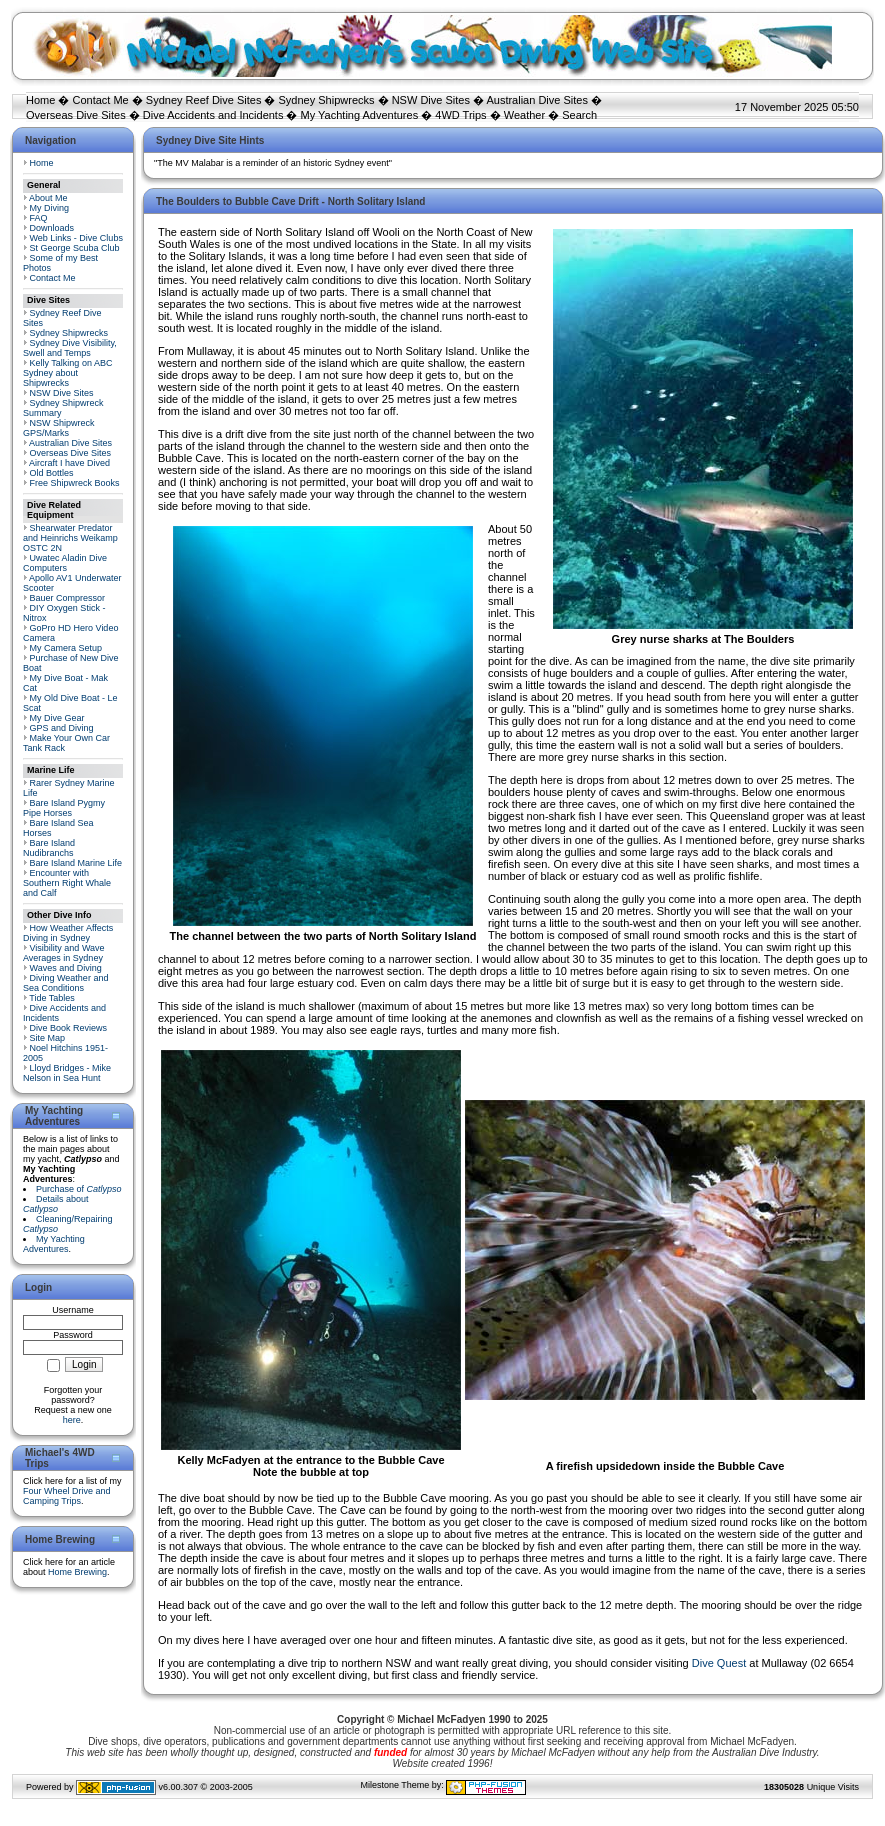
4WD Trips (460, 115)
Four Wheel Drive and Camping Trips (67, 1496)
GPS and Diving (62, 728)
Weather (524, 115)
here (72, 1420)
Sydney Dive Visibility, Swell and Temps (70, 348)
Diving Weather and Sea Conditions (65, 983)
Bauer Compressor (68, 598)
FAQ (39, 218)
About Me (48, 198)
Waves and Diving (66, 968)
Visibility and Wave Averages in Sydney (64, 953)
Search (579, 115)
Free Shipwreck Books (75, 483)
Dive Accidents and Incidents (213, 115)
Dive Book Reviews (69, 1028)
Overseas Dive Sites (76, 115)
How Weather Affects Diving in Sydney (68, 933)
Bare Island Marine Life (76, 863)
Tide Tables (52, 998)
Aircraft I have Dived (69, 463)
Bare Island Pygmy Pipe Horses (64, 808)
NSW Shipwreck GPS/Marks (59, 428)
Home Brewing (77, 1572)
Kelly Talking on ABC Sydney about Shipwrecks (67, 373)
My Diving (50, 208)
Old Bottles (52, 473)
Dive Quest (719, 1663)
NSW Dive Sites (431, 100)
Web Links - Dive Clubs (76, 238)
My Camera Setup (66, 648)
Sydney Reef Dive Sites (204, 100)
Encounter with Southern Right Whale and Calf (67, 883)
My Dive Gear (57, 718)
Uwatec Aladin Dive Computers (65, 563)
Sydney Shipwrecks (327, 100)
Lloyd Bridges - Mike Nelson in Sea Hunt (67, 1073)
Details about (56, 1204)
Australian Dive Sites (537, 100)
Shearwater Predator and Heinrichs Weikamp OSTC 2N (70, 538)
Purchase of (79, 1189)
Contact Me (100, 100)
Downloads (52, 228)
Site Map (48, 1038)
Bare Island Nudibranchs (49, 848)
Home (40, 100)
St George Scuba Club (75, 248)
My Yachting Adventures (360, 115)
